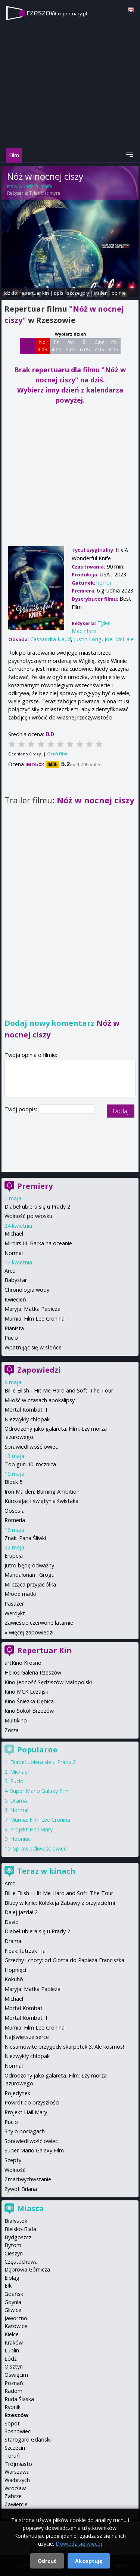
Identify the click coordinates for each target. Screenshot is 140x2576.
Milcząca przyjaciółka (30, 1584)
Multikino (15, 1720)
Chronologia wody (26, 1289)
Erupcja (13, 1555)
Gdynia (12, 2302)
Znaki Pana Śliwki (25, 1538)
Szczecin (14, 2447)
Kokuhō (13, 1979)
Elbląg (11, 2277)
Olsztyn (13, 2366)
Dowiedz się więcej (79, 2543)
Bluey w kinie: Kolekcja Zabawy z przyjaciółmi (59, 1902)
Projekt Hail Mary (31, 1829)
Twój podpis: (21, 1109)
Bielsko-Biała (20, 2229)
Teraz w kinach (46, 1871)
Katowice (15, 2326)
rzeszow (57, 12)
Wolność (14, 2169)
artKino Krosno (22, 1662)
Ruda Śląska (19, 2399)
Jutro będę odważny (29, 1565)
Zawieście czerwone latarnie (38, 1622)
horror (104, 582)
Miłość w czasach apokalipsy (39, 1400)
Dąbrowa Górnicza (27, 2269)
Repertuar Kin (44, 1650)
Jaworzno (15, 2318)
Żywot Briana (20, 2188)
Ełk (8, 2285)
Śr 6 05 (85, 346)
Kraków (13, 2342)
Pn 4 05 (57, 346)
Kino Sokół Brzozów (29, 1710)
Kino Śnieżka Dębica (29, 1701)
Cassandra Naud (50, 639)
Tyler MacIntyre (44, 193)
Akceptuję (88, 2560)
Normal (13, 1253)
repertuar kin (34, 293)
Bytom (12, 2245)
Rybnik (12, 2406)
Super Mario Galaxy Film (39, 1790)
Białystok (15, 2220)
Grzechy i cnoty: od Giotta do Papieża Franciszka (64, 1960)
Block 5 (13, 1481)
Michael (13, 1233)
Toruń (12, 2455)
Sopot (12, 2423)
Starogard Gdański (27, 2439)
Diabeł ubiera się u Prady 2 (37, 1206)
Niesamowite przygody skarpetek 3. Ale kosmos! (64, 2046)
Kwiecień (15, 1299)
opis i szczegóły (71, 293)
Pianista (14, 1328)
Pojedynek (17, 2093)
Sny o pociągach (24, 2131)
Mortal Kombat (23, 2008)
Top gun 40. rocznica (30, 1464)
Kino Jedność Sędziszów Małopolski (48, 1682)
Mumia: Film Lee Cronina (34, 1318)
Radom (13, 2390)
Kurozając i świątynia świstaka (41, 1500)
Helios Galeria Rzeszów (32, 1672)
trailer (100, 293)
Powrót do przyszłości (31, 2102)
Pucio (11, 1337)
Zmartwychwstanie (27, 2179)
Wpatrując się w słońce (33, 1347)
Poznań (13, 2382)
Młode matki (20, 1593)
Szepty (12, 2160)
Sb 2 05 (27, 346)
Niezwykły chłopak (27, 1419)
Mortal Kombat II (25, 1409)
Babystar (15, 1280)
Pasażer (14, 1603)
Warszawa (16, 2471)
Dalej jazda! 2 (21, 1912)
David (11, 1921)
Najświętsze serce (26, 2036)
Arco (10, 1270)
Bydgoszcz (17, 2237)
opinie (119, 293)
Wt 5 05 (71, 346)
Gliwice (12, 2309)
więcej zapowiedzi (31, 1632)
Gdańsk (13, 2293)
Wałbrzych (17, 2479)
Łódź (10, 2358)
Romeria (14, 1520)
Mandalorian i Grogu (29, 1574)
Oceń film (57, 754)
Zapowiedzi (39, 1370)
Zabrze (13, 2496)
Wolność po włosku (28, 1215)
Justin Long (88, 639)
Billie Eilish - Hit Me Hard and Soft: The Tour (58, 1390)
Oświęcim (16, 2374)
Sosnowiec (17, 2431)
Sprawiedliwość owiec (31, 1446)
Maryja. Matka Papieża (32, 1308)
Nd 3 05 (42, 346)
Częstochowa (21, 2261)
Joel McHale (119, 639)
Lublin (11, 2350)
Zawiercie (16, 2504)
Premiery (35, 1186)
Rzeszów (16, 2415)
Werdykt (14, 1613)
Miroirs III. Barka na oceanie (38, 1243)
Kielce (11, 2334)
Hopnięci (21, 1838)
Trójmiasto (18, 2463)
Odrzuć (47, 2560)
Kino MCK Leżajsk (26, 1691)
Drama (18, 1800)
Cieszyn (13, 2253)
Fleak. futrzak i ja (25, 1950)
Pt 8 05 (113, 346)
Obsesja (14, 1510)
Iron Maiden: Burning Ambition (42, 1491)
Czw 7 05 (99, 346)
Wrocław (15, 2488)
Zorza (11, 1730)
